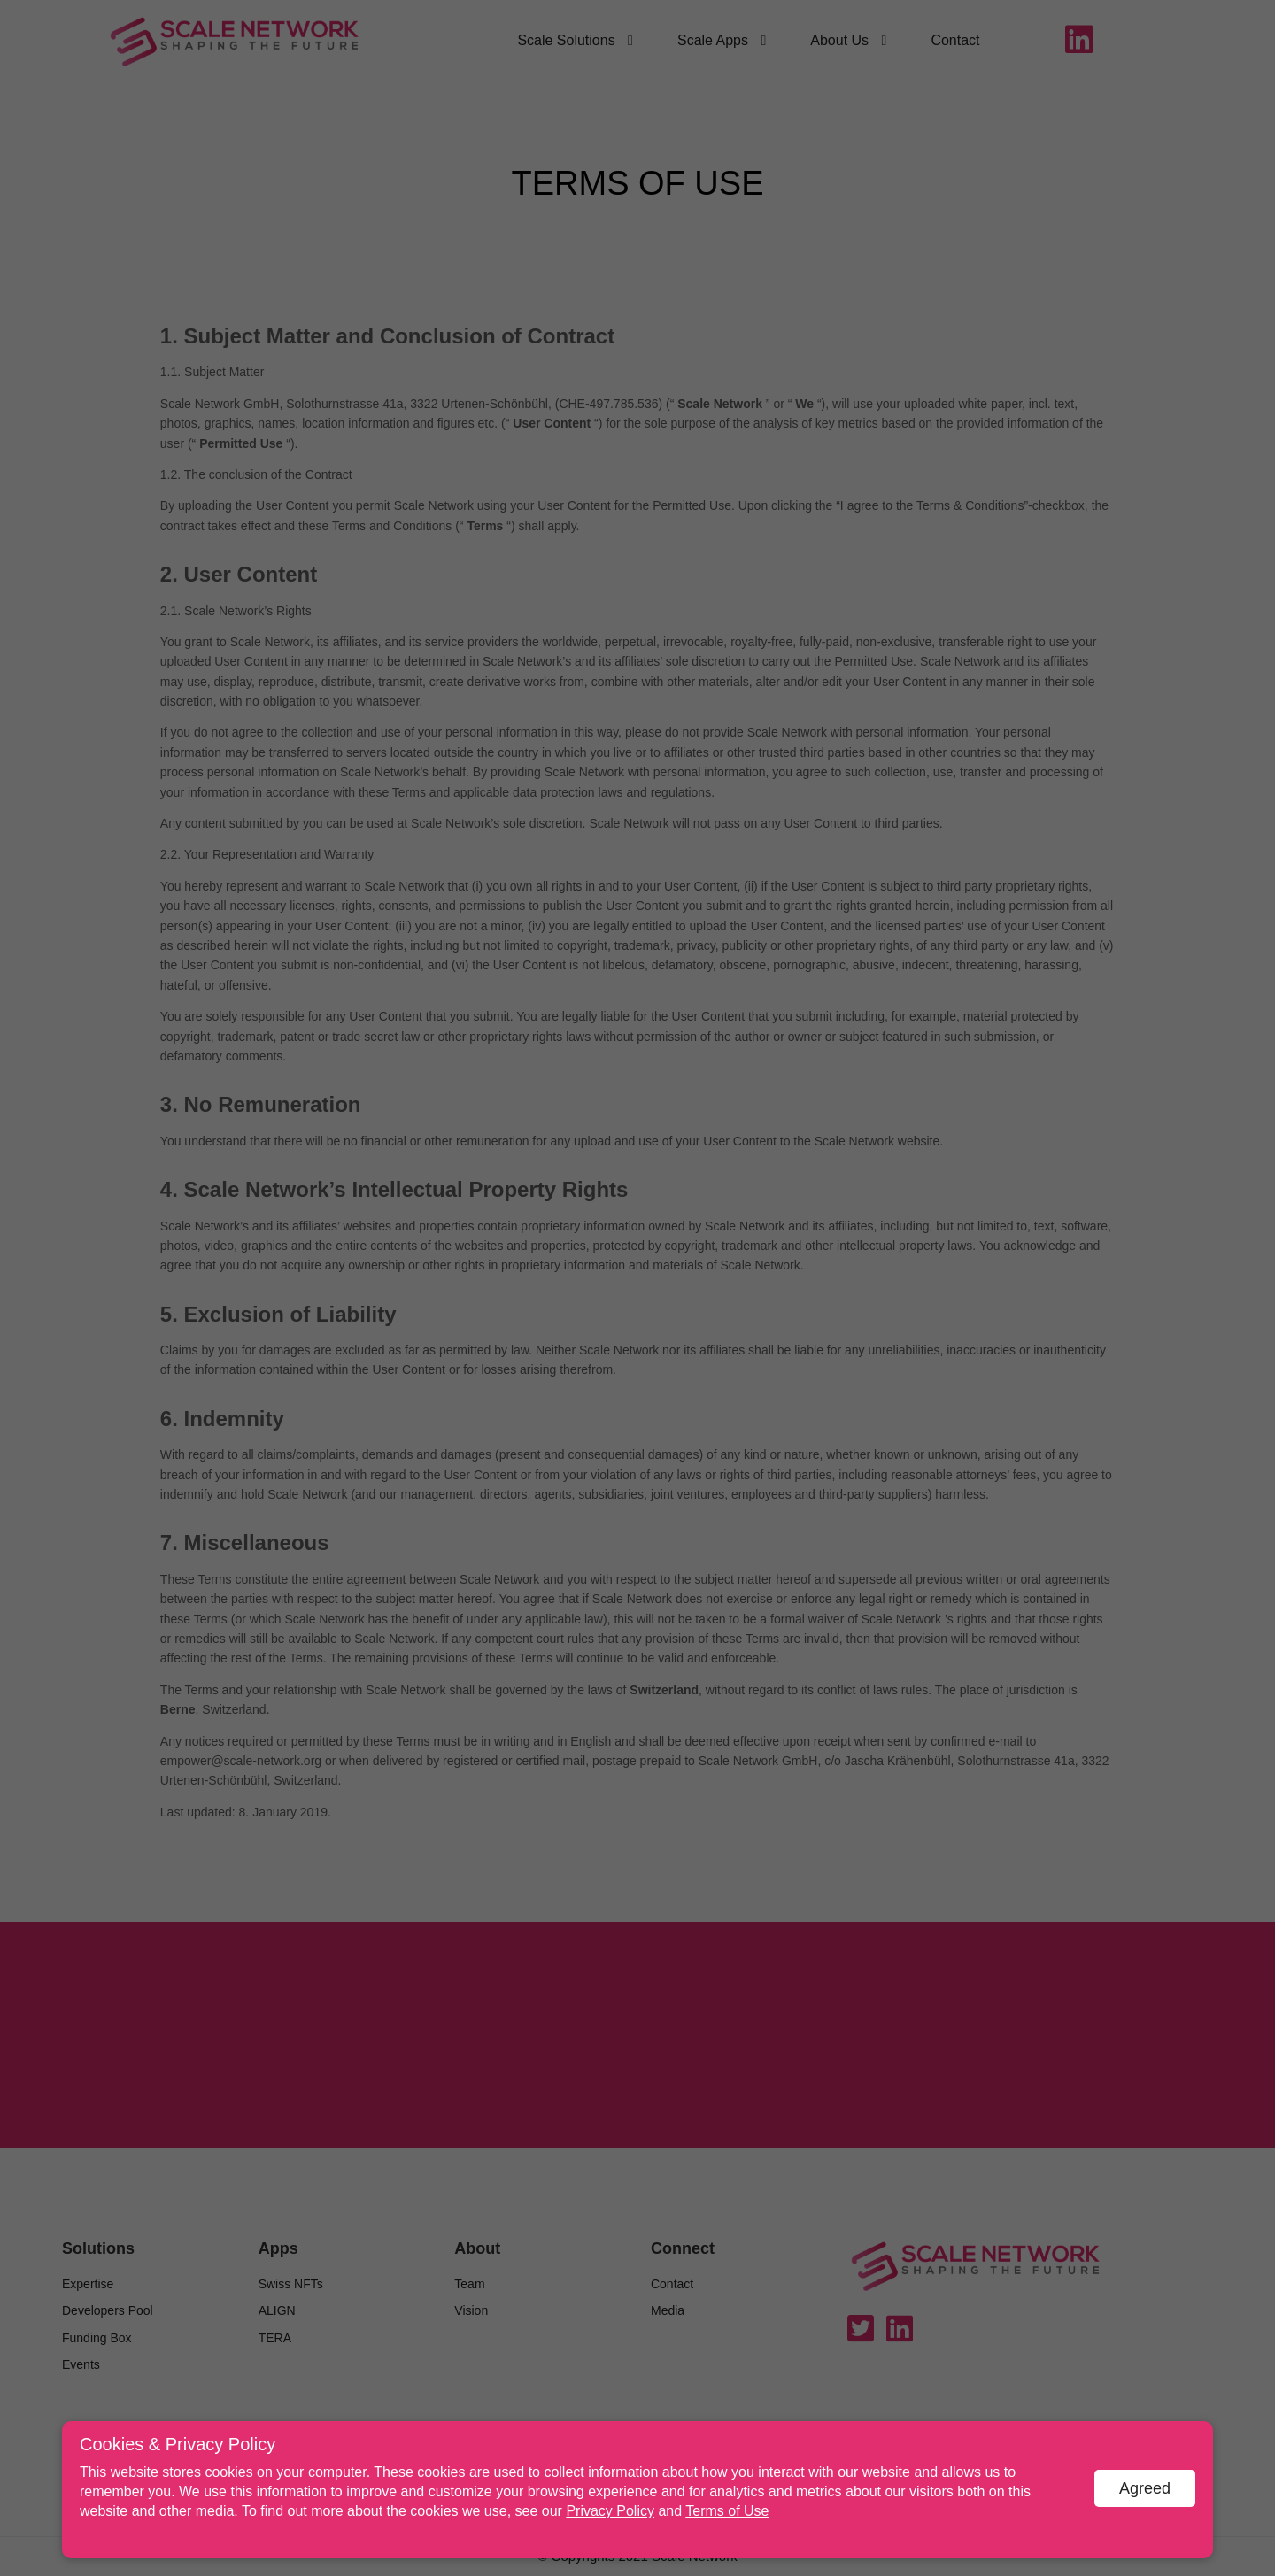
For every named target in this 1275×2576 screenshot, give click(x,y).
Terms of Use (727, 2510)
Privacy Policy (610, 2510)
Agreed (1145, 2488)
